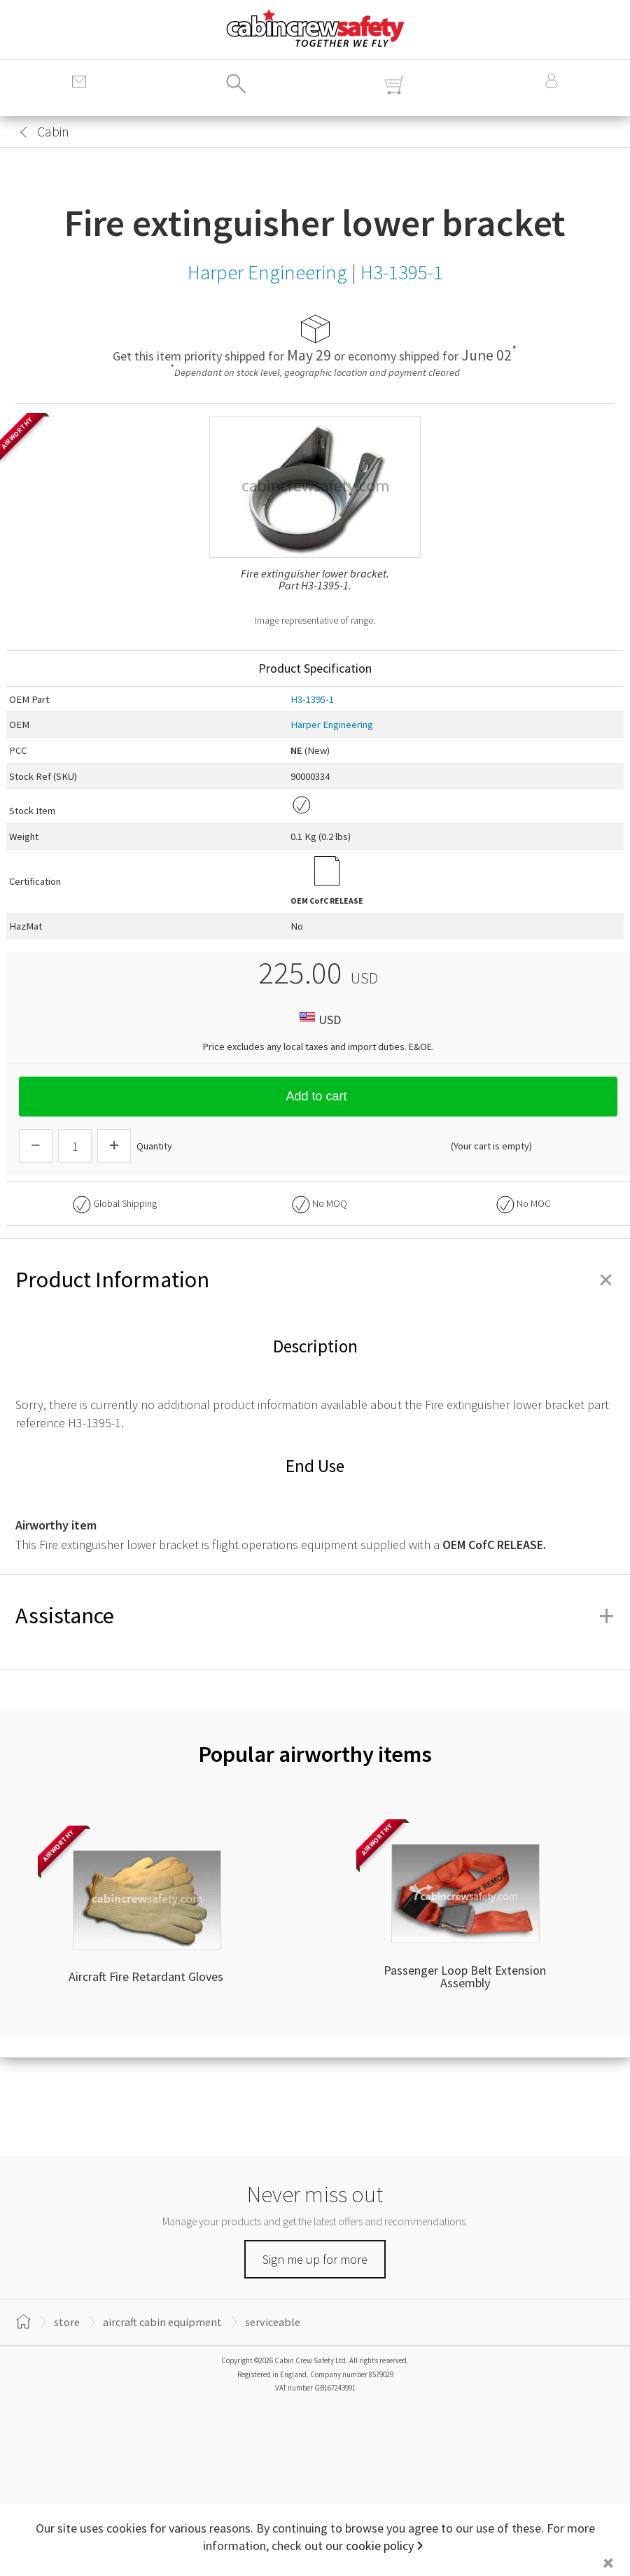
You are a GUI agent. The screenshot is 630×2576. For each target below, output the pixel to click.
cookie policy (380, 2546)
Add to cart (318, 1096)
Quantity (154, 1146)
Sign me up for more (315, 2259)
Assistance (315, 1615)
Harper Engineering (331, 724)
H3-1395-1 (312, 699)
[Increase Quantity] (114, 1146)
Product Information (315, 1279)
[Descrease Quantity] (35, 1146)
